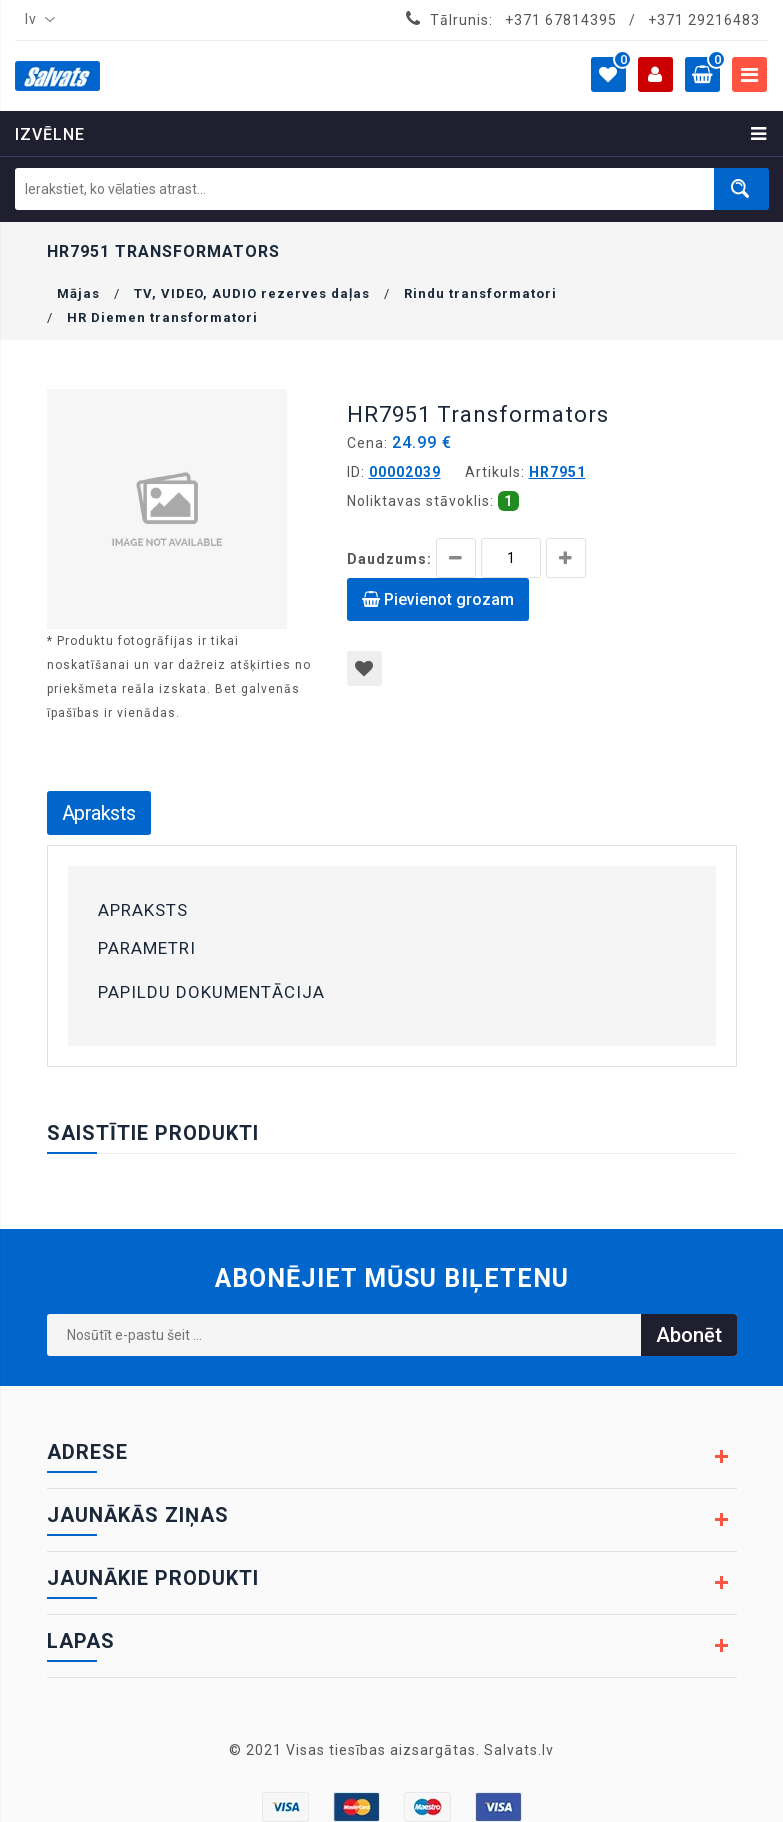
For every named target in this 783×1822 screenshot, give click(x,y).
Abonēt (689, 1335)
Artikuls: (495, 472)
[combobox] (36, 20)
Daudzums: (389, 559)
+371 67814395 (561, 20)
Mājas (78, 293)
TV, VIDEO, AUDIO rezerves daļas (252, 293)
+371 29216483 (704, 20)
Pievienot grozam (438, 599)
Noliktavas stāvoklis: (420, 501)
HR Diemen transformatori (162, 317)
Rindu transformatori (480, 293)
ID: (356, 472)
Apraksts (99, 813)
